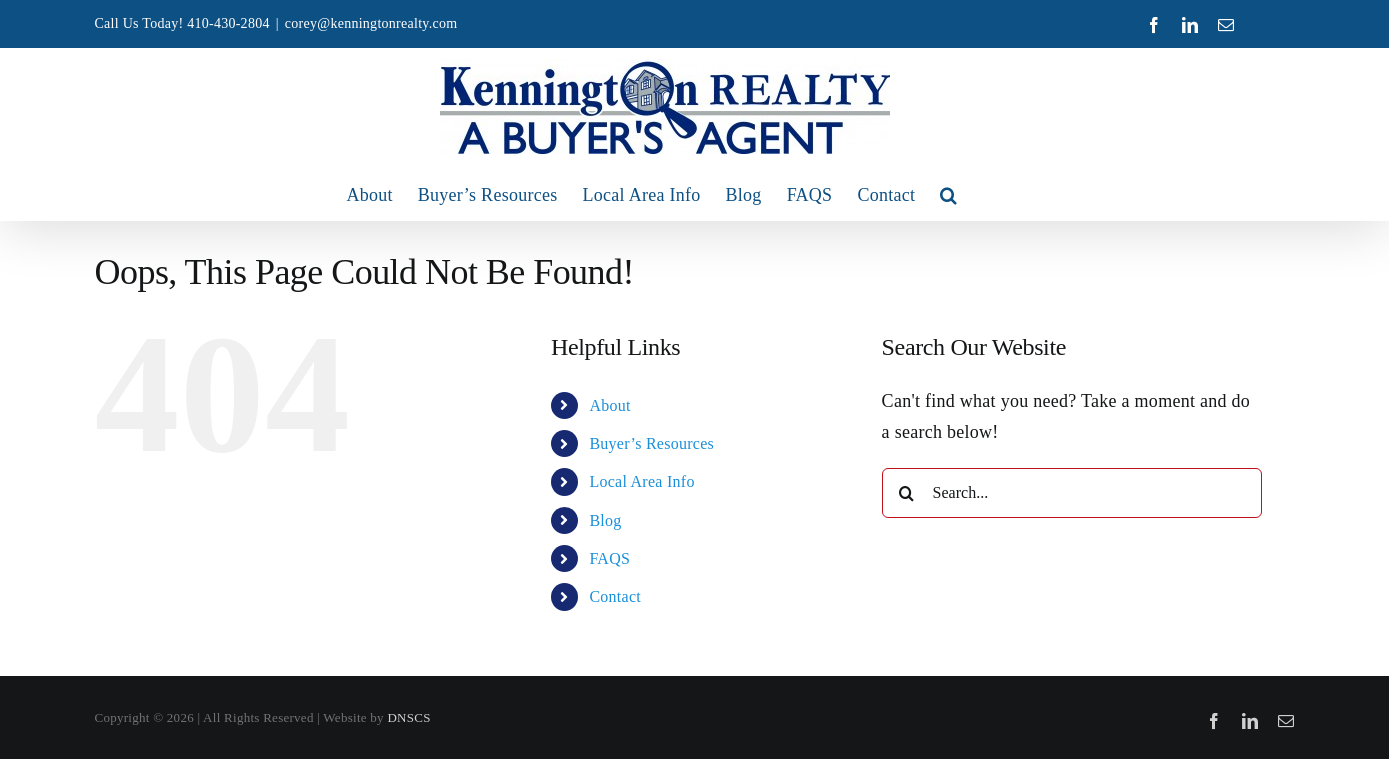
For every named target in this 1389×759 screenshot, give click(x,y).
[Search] (907, 493)
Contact (615, 596)
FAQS (609, 558)
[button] (948, 195)
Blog (605, 520)
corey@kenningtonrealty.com (371, 23)
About (609, 405)
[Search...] (1072, 493)
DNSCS (408, 717)
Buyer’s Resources (651, 443)
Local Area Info (641, 481)
